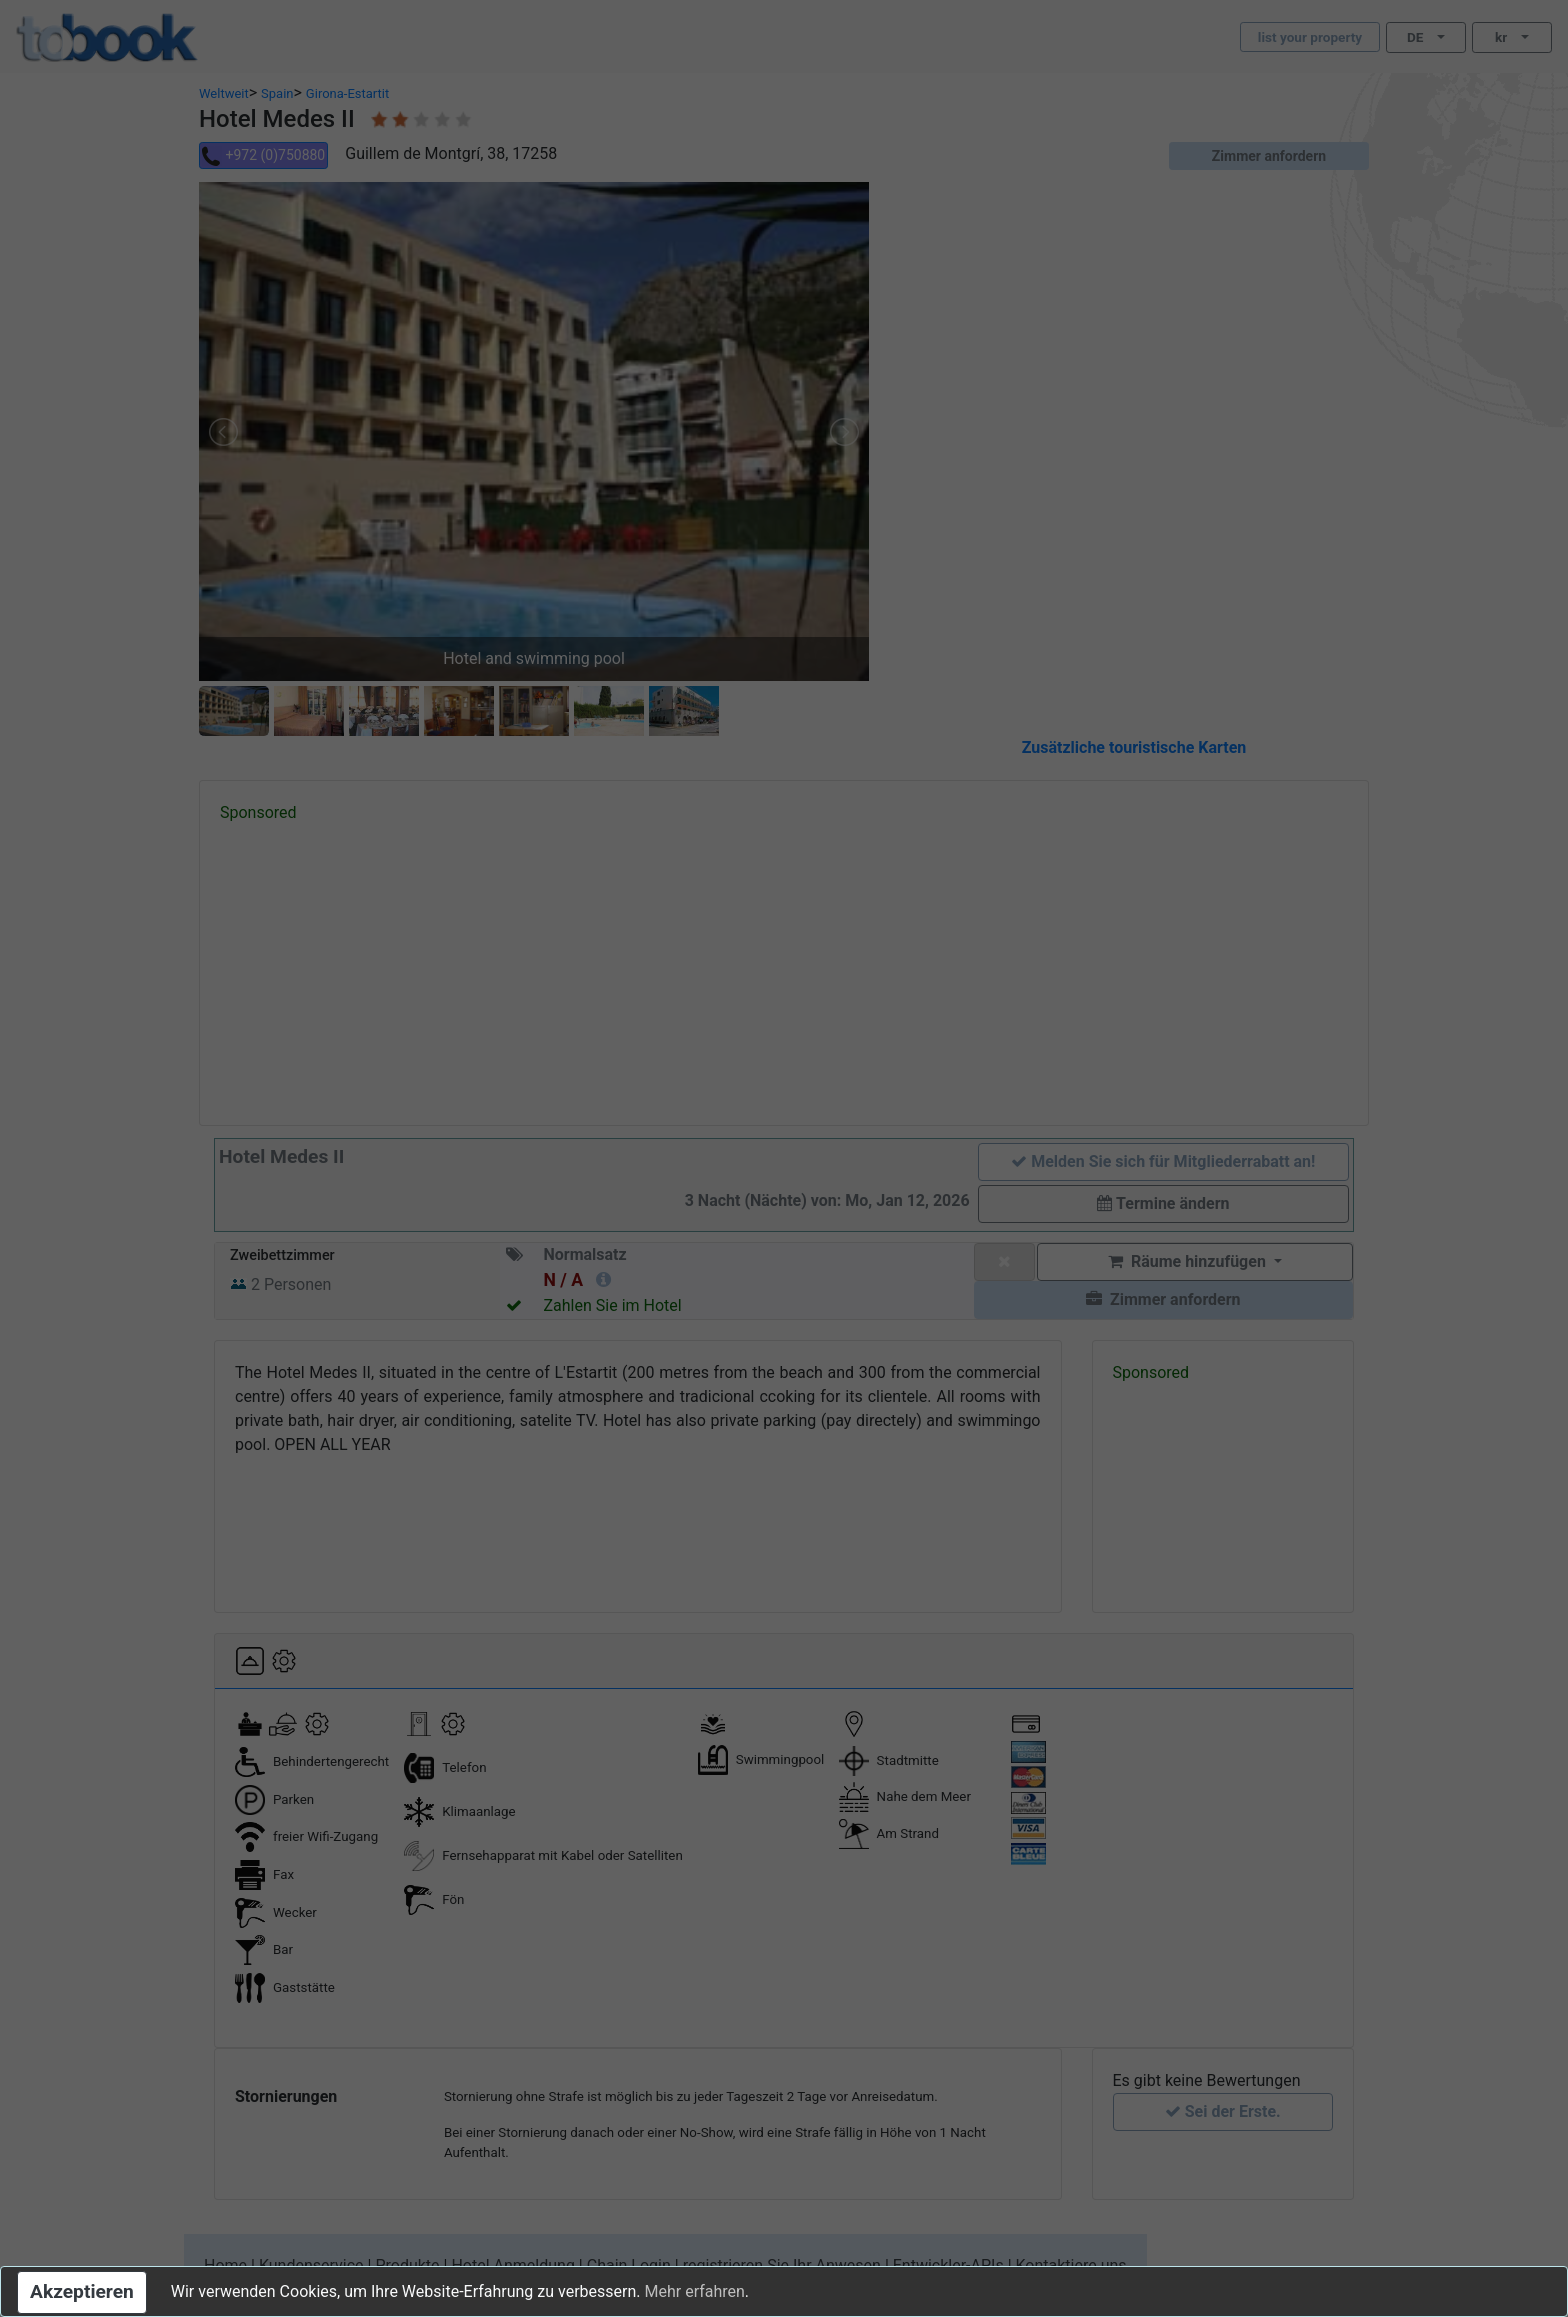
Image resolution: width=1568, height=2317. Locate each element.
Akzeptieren (82, 2291)
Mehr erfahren (694, 2291)
